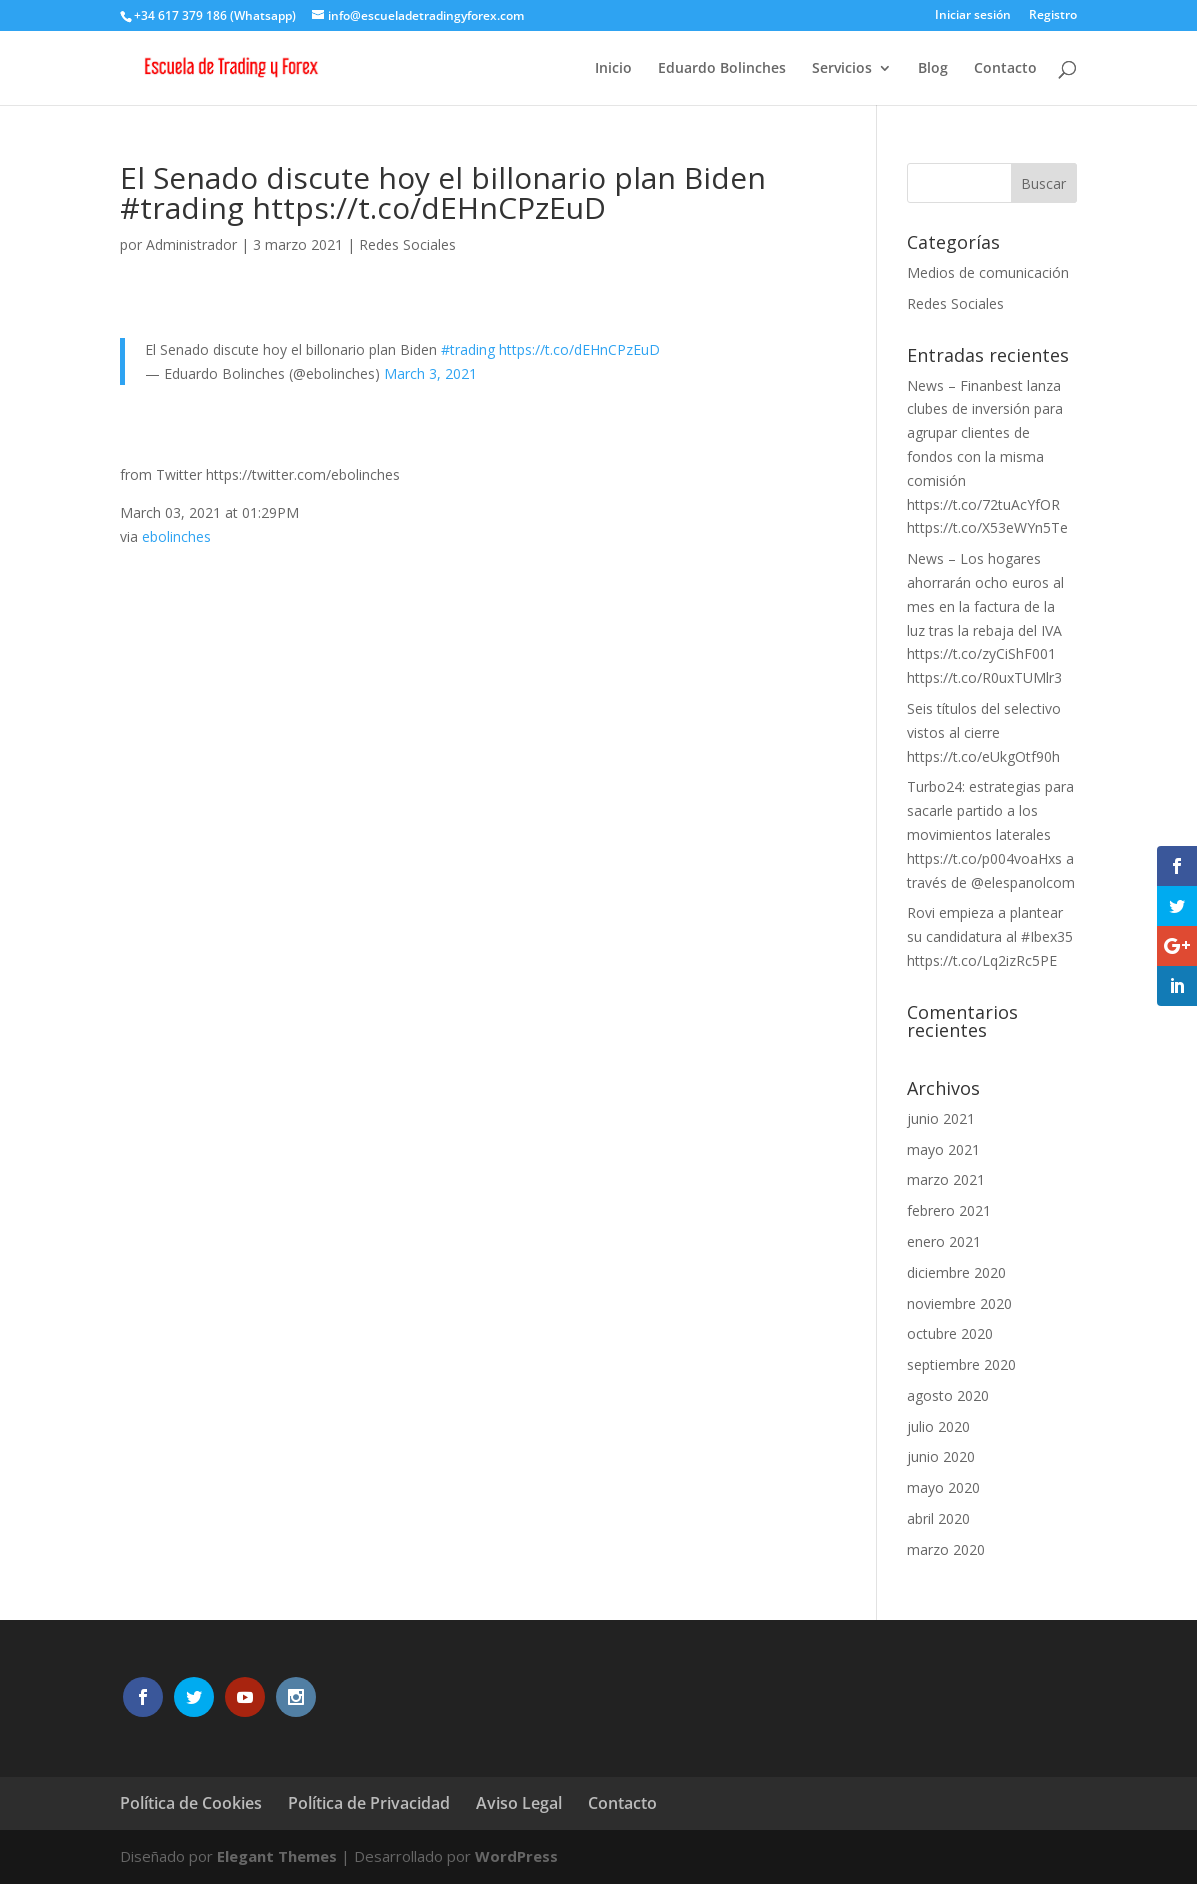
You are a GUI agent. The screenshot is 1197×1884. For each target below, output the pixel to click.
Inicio (613, 69)
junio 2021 (941, 1118)
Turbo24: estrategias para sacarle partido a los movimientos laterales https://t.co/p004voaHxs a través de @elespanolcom (991, 834)
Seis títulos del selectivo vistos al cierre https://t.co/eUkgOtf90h (984, 732)
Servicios (842, 69)
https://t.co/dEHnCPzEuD (579, 349)
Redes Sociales (407, 244)
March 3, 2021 (430, 373)
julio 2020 (938, 1426)
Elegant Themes (277, 1856)
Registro (1053, 16)
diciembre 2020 (956, 1272)
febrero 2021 (949, 1210)
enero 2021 (944, 1241)
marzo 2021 (946, 1179)
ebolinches (176, 536)
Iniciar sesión (973, 16)
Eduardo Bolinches (722, 69)
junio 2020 (941, 1456)
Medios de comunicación (988, 272)
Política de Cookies (191, 1803)
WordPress (516, 1856)
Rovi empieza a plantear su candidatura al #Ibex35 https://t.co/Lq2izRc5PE (990, 936)
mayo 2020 (943, 1487)
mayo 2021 (943, 1149)
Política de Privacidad (369, 1803)
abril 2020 (938, 1518)
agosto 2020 (948, 1395)
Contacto (1005, 69)
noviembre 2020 (959, 1303)
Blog (933, 69)
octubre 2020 (950, 1333)
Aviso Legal (519, 1803)
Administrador (191, 244)
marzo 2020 (946, 1549)
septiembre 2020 (961, 1364)
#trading (468, 349)
